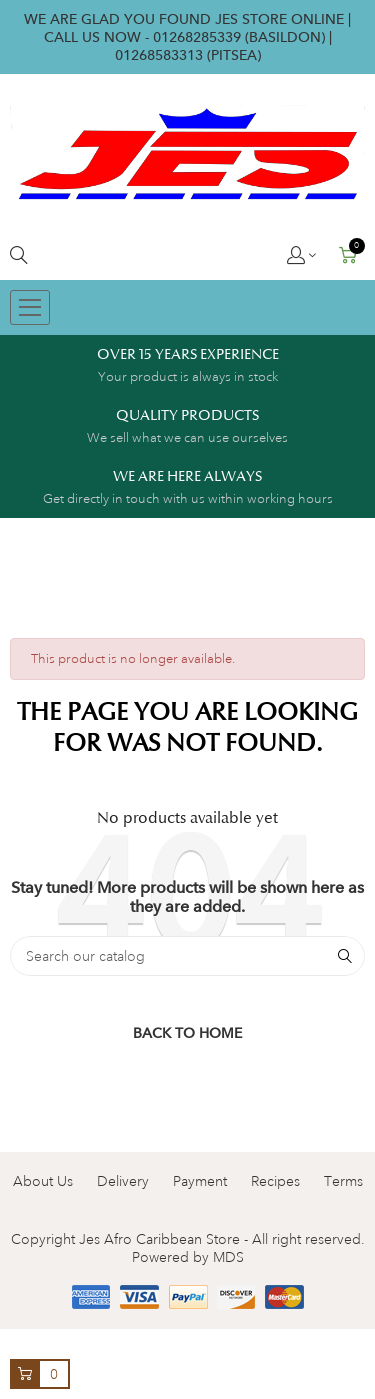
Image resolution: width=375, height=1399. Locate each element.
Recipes (275, 1181)
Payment (200, 1181)
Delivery (123, 1181)
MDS (228, 1257)
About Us (43, 1181)
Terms (343, 1181)
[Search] (187, 956)
